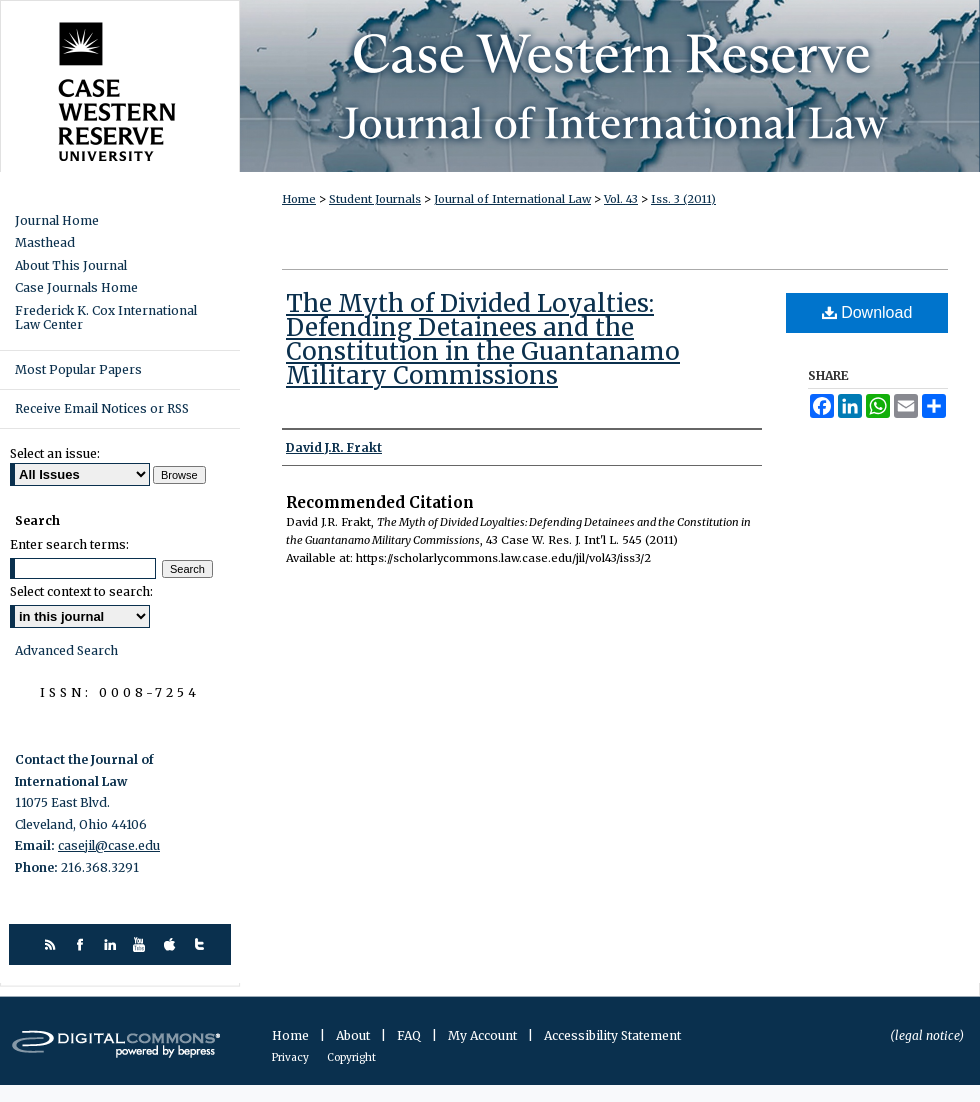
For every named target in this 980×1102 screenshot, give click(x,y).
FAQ (410, 1035)
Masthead (45, 243)
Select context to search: (81, 591)
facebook (82, 944)
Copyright (351, 1057)
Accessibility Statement (612, 1035)
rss (52, 944)
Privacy (291, 1057)
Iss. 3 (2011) (683, 199)
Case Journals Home (76, 288)
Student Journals (375, 199)
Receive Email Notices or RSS (102, 408)
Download (867, 312)
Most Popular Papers (78, 369)
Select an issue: (55, 453)
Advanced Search (66, 650)
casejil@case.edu (109, 845)
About (354, 1035)
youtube (142, 944)
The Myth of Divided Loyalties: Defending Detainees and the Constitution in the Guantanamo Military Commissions (483, 339)
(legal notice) (927, 1035)
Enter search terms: (69, 544)
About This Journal (71, 266)
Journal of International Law (512, 199)
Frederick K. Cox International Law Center (106, 318)
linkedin (112, 944)
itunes (172, 944)
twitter (202, 944)
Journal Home (57, 221)
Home (299, 199)
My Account (484, 1035)
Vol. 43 (621, 199)
